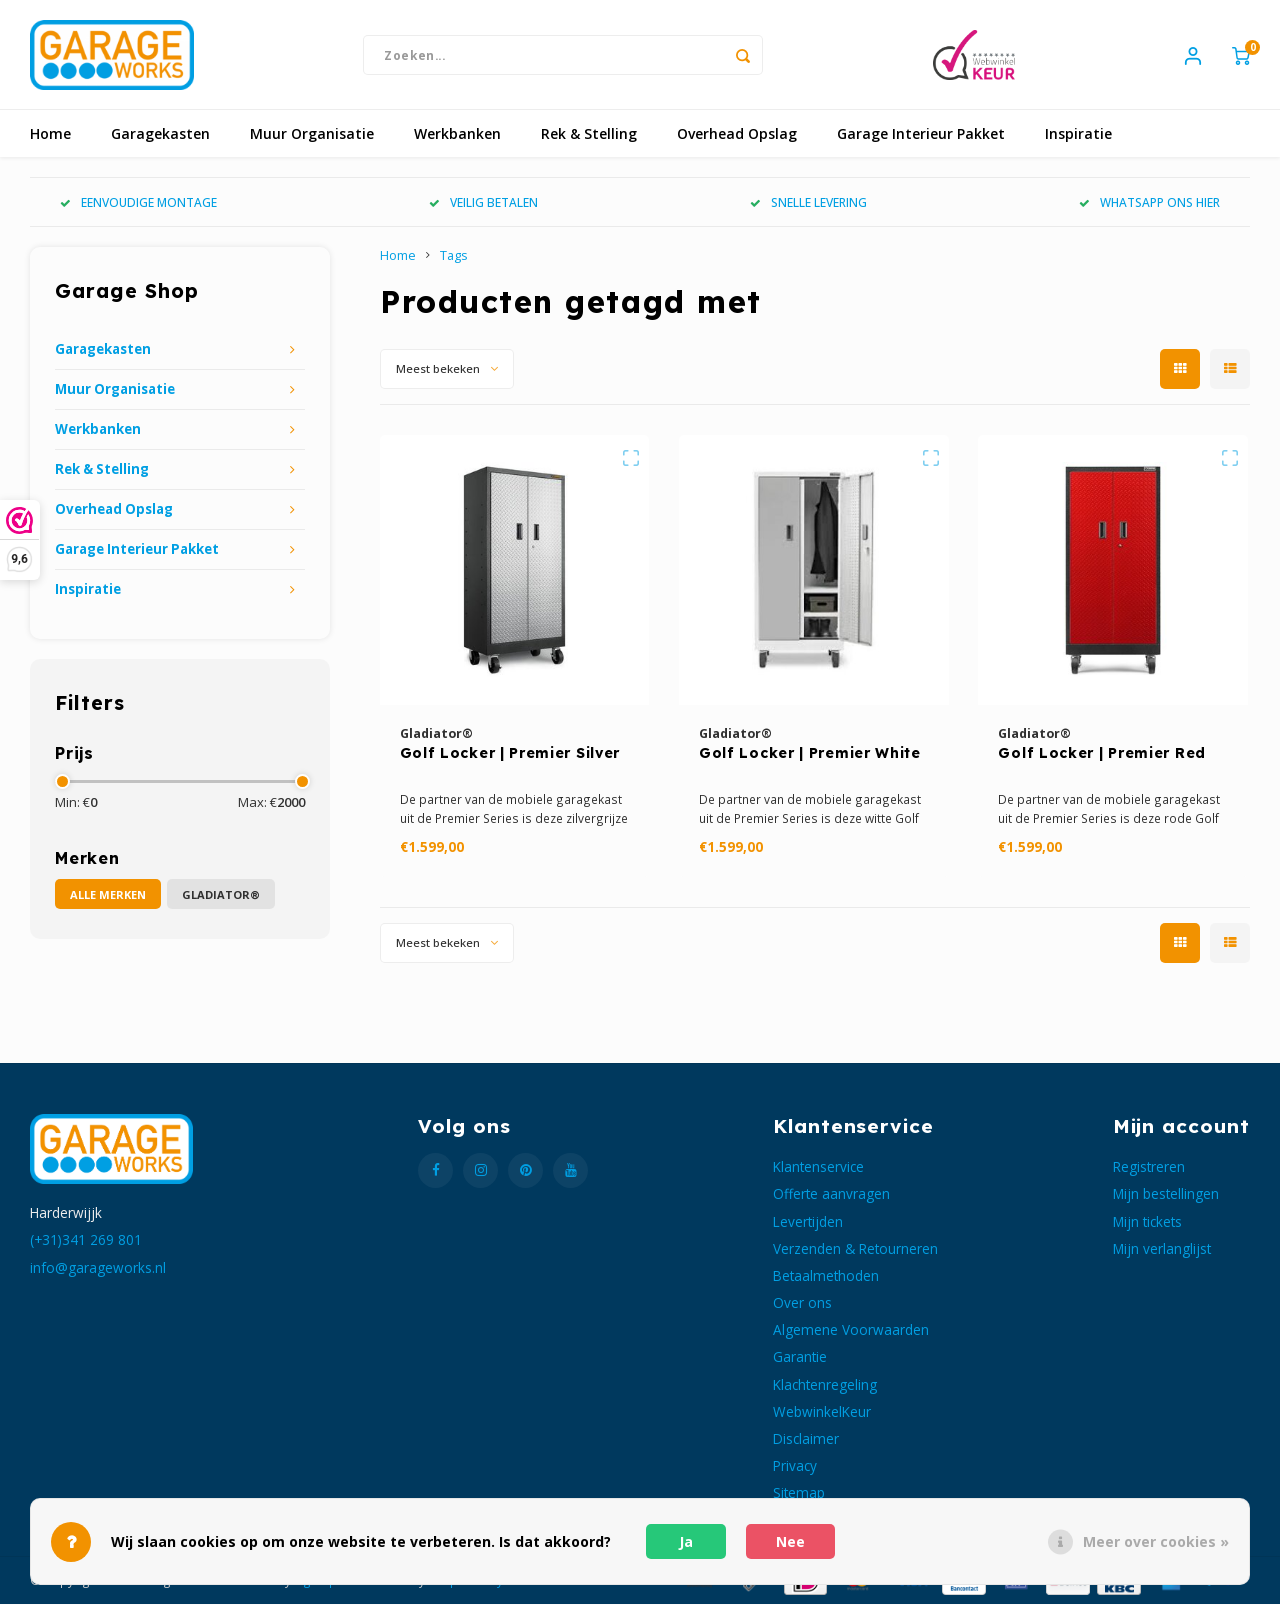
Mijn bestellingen (1166, 1194)
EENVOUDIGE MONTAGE (138, 203)
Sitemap (799, 1493)
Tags (454, 256)
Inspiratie (1078, 134)
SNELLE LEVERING (808, 203)
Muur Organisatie (312, 134)
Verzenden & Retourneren (855, 1248)
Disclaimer (806, 1438)
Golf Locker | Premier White (810, 754)
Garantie (800, 1357)
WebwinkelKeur (822, 1411)
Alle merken (108, 894)
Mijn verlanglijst (1162, 1248)
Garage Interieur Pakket (921, 134)
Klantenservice (818, 1167)
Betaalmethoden (826, 1276)
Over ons (802, 1303)
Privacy (795, 1466)
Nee (790, 1541)
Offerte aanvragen (831, 1194)
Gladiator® (221, 894)
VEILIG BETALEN (483, 203)
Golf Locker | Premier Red (1102, 754)
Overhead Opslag (737, 134)
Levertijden (808, 1221)
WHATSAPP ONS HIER (1149, 203)
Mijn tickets (1147, 1221)
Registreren (1149, 1167)
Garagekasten (160, 134)
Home (50, 134)
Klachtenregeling (825, 1384)
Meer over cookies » (1156, 1541)
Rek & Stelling (589, 134)
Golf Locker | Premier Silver (510, 754)
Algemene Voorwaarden (851, 1330)
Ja (686, 1541)
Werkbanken (457, 134)
